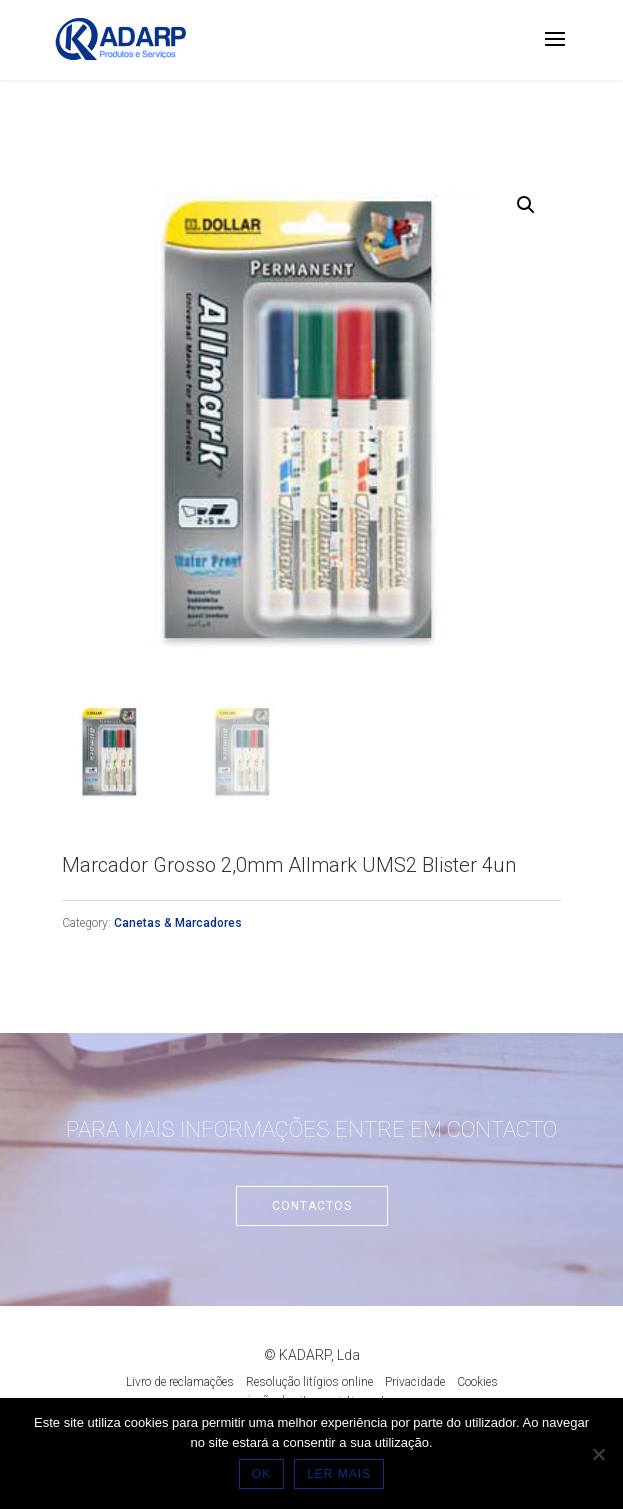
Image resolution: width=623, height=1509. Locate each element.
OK (261, 1474)
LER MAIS (339, 1474)
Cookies (477, 1382)
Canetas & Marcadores (178, 923)
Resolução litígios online (309, 1382)
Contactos (312, 1206)
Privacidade (415, 1382)
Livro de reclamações (180, 1382)
